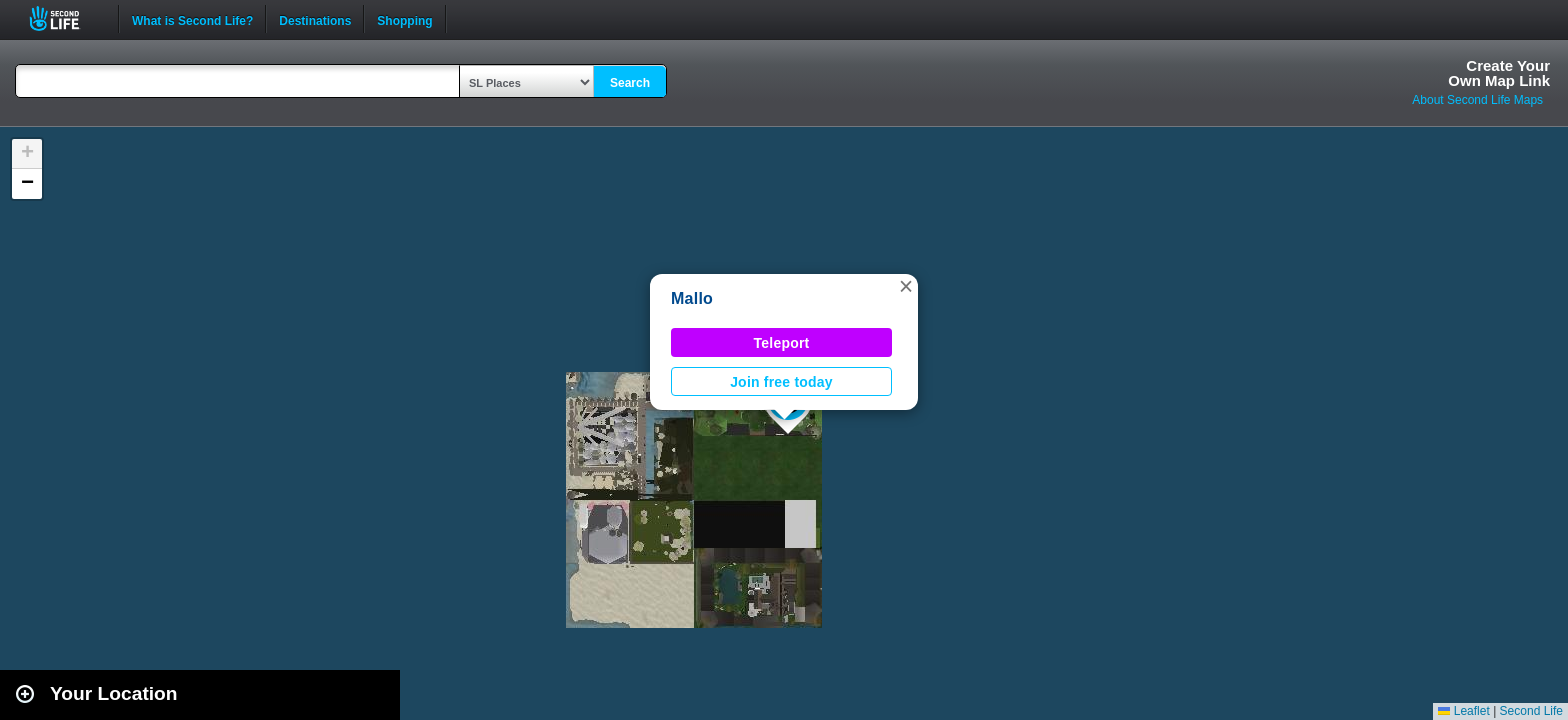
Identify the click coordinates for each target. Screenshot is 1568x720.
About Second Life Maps (1477, 100)
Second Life (65, 18)
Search (630, 83)
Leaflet (1463, 711)
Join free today (781, 382)
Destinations (315, 19)
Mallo (692, 298)
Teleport (782, 343)
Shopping (404, 19)
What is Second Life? (192, 19)
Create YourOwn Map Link (1499, 73)
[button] (906, 286)
